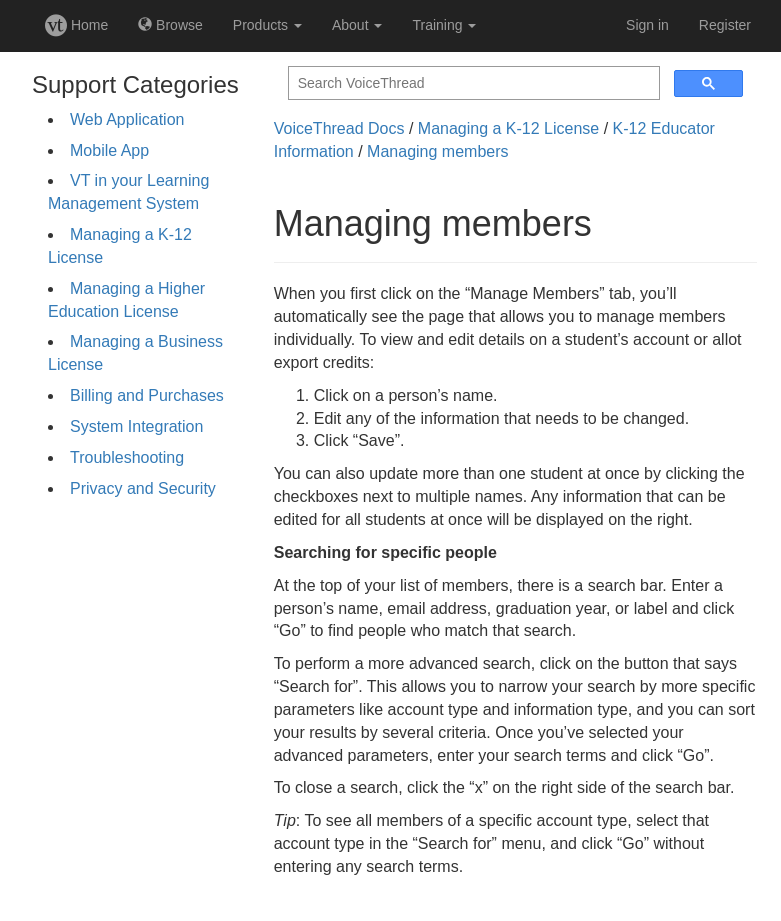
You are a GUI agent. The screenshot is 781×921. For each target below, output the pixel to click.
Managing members (437, 151)
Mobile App (109, 150)
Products (267, 25)
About (357, 25)
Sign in (647, 25)
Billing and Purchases (147, 395)
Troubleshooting (127, 457)
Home (76, 25)
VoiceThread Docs (339, 128)
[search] (472, 83)
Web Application (127, 119)
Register (725, 25)
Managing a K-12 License (508, 128)
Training (444, 25)
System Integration (136, 426)
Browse (170, 25)
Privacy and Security (143, 488)
